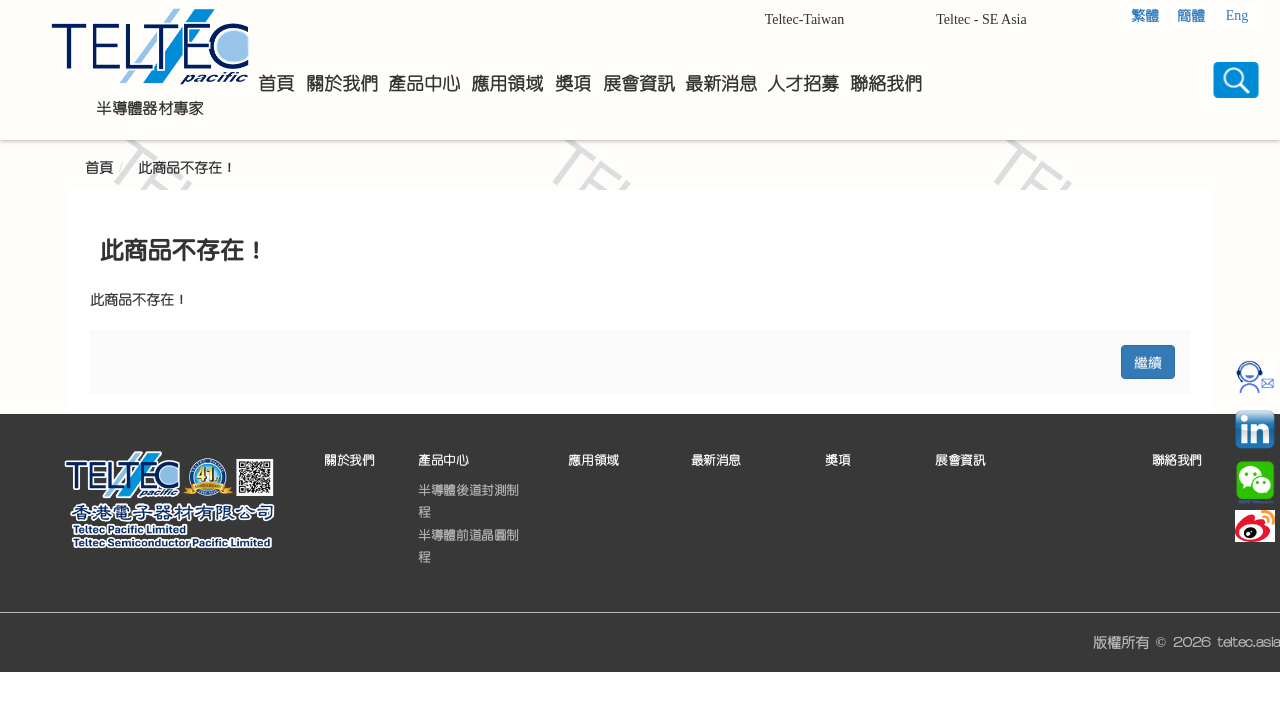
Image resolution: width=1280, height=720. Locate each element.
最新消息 (716, 460)
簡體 (1191, 16)
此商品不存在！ (187, 168)
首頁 (99, 168)
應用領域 (593, 460)
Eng (1237, 15)
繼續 (1148, 361)
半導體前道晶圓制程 (468, 546)
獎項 (837, 460)
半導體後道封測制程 (468, 501)
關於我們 (349, 460)
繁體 (1145, 16)
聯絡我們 (1177, 460)
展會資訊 (960, 460)
